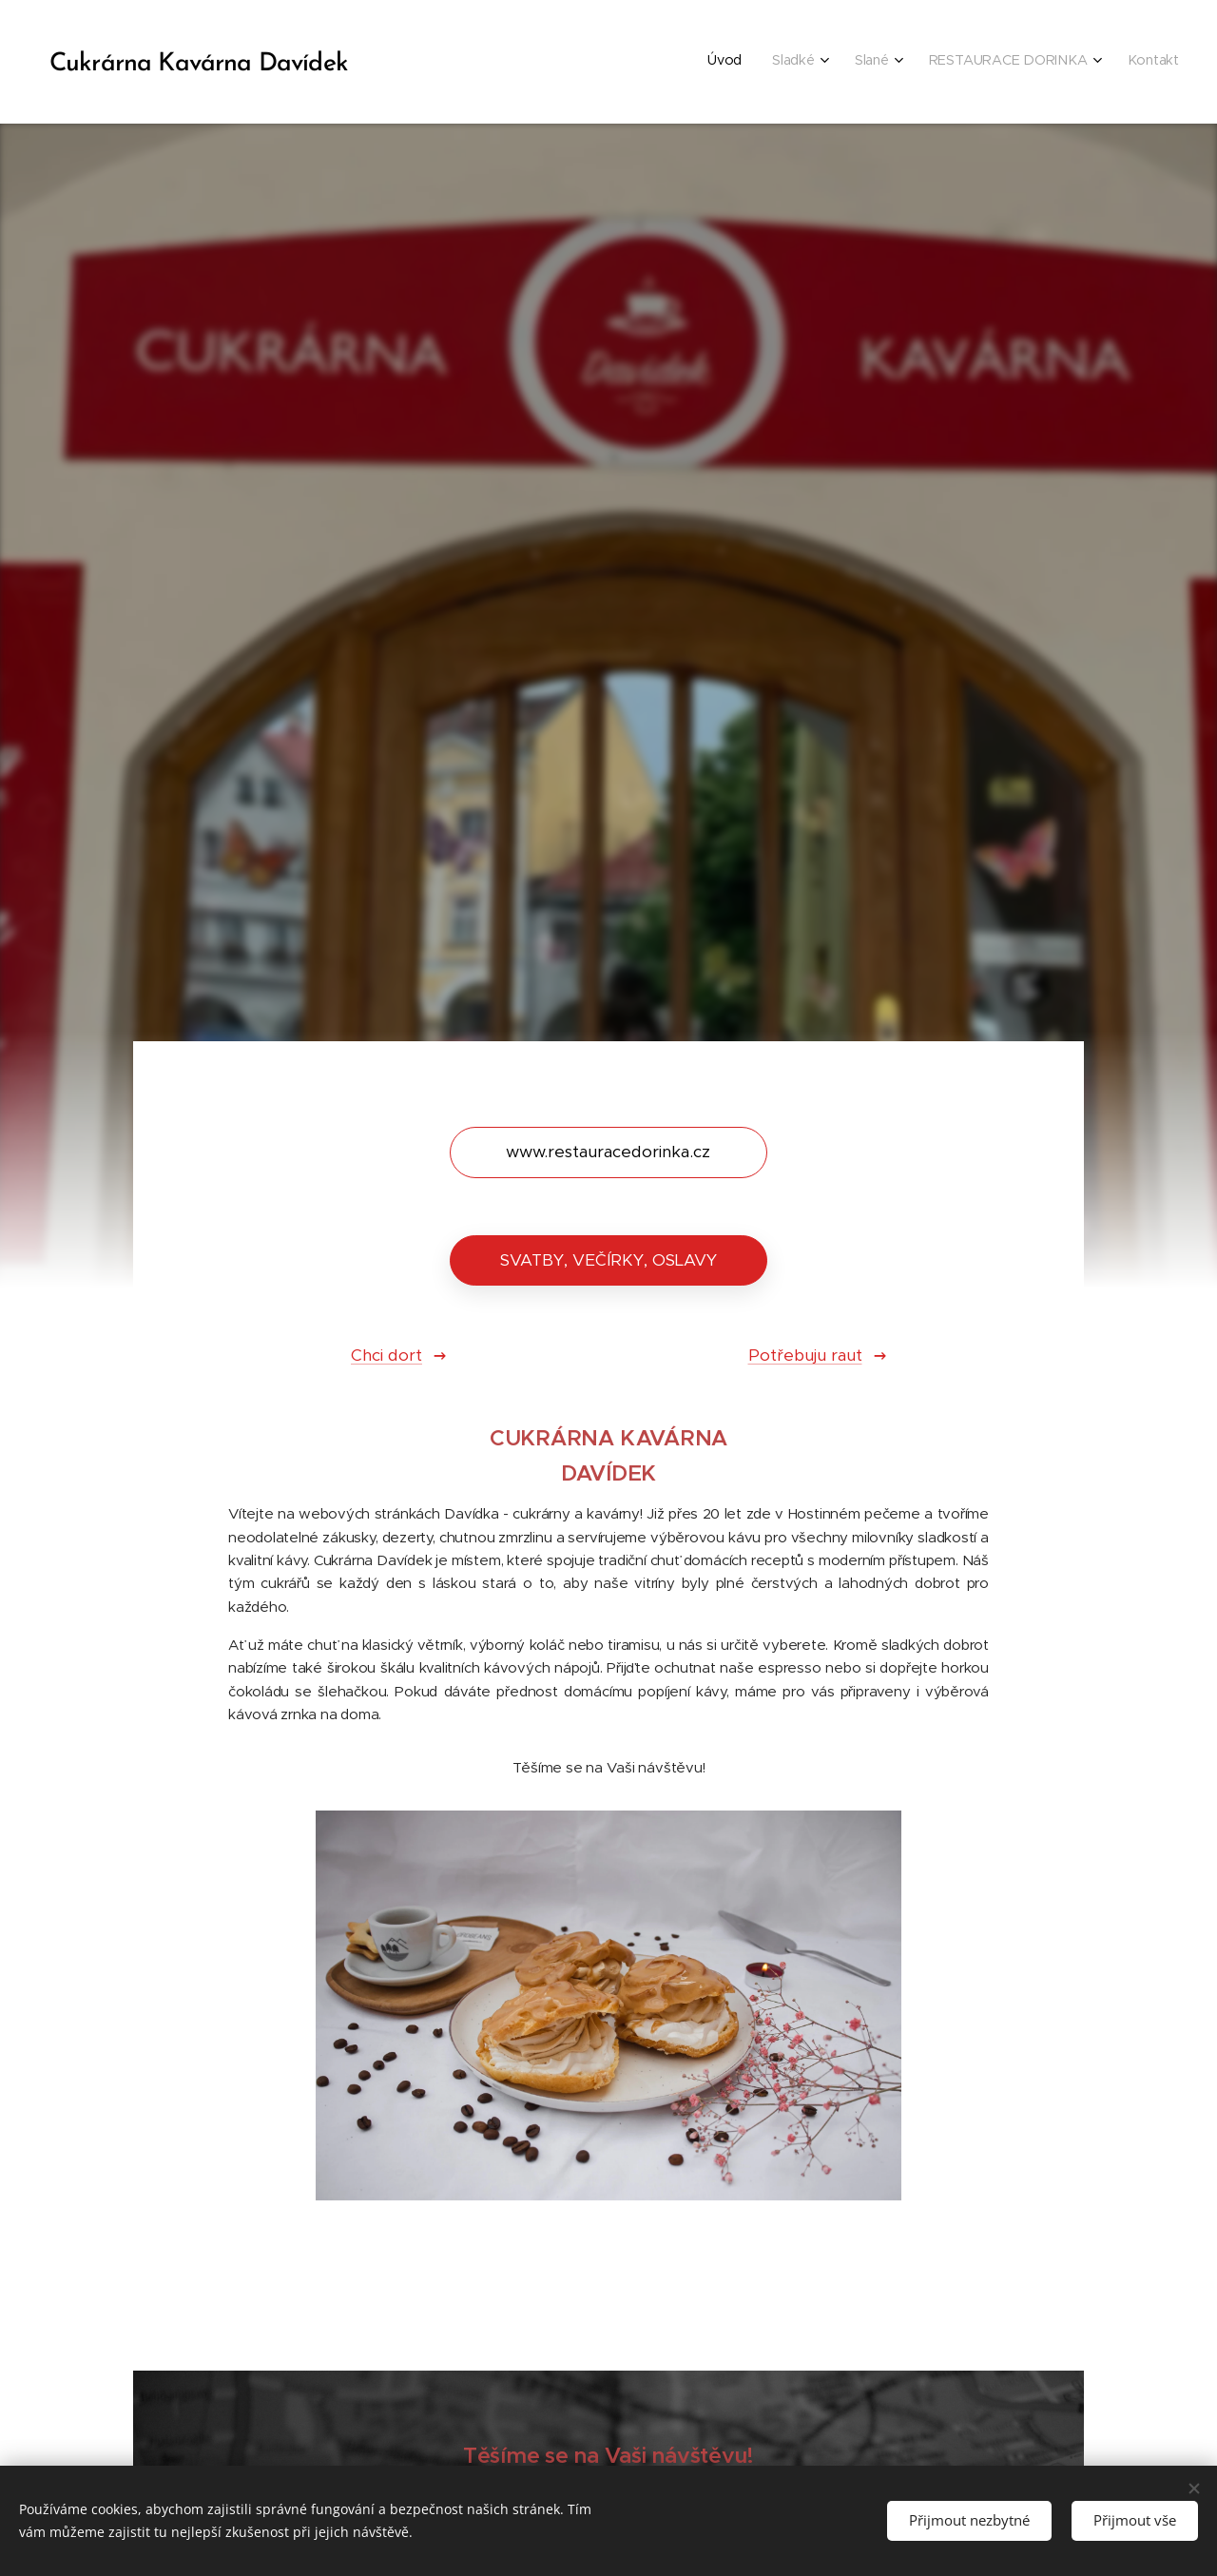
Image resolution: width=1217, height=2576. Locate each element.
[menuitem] (1034, 62)
